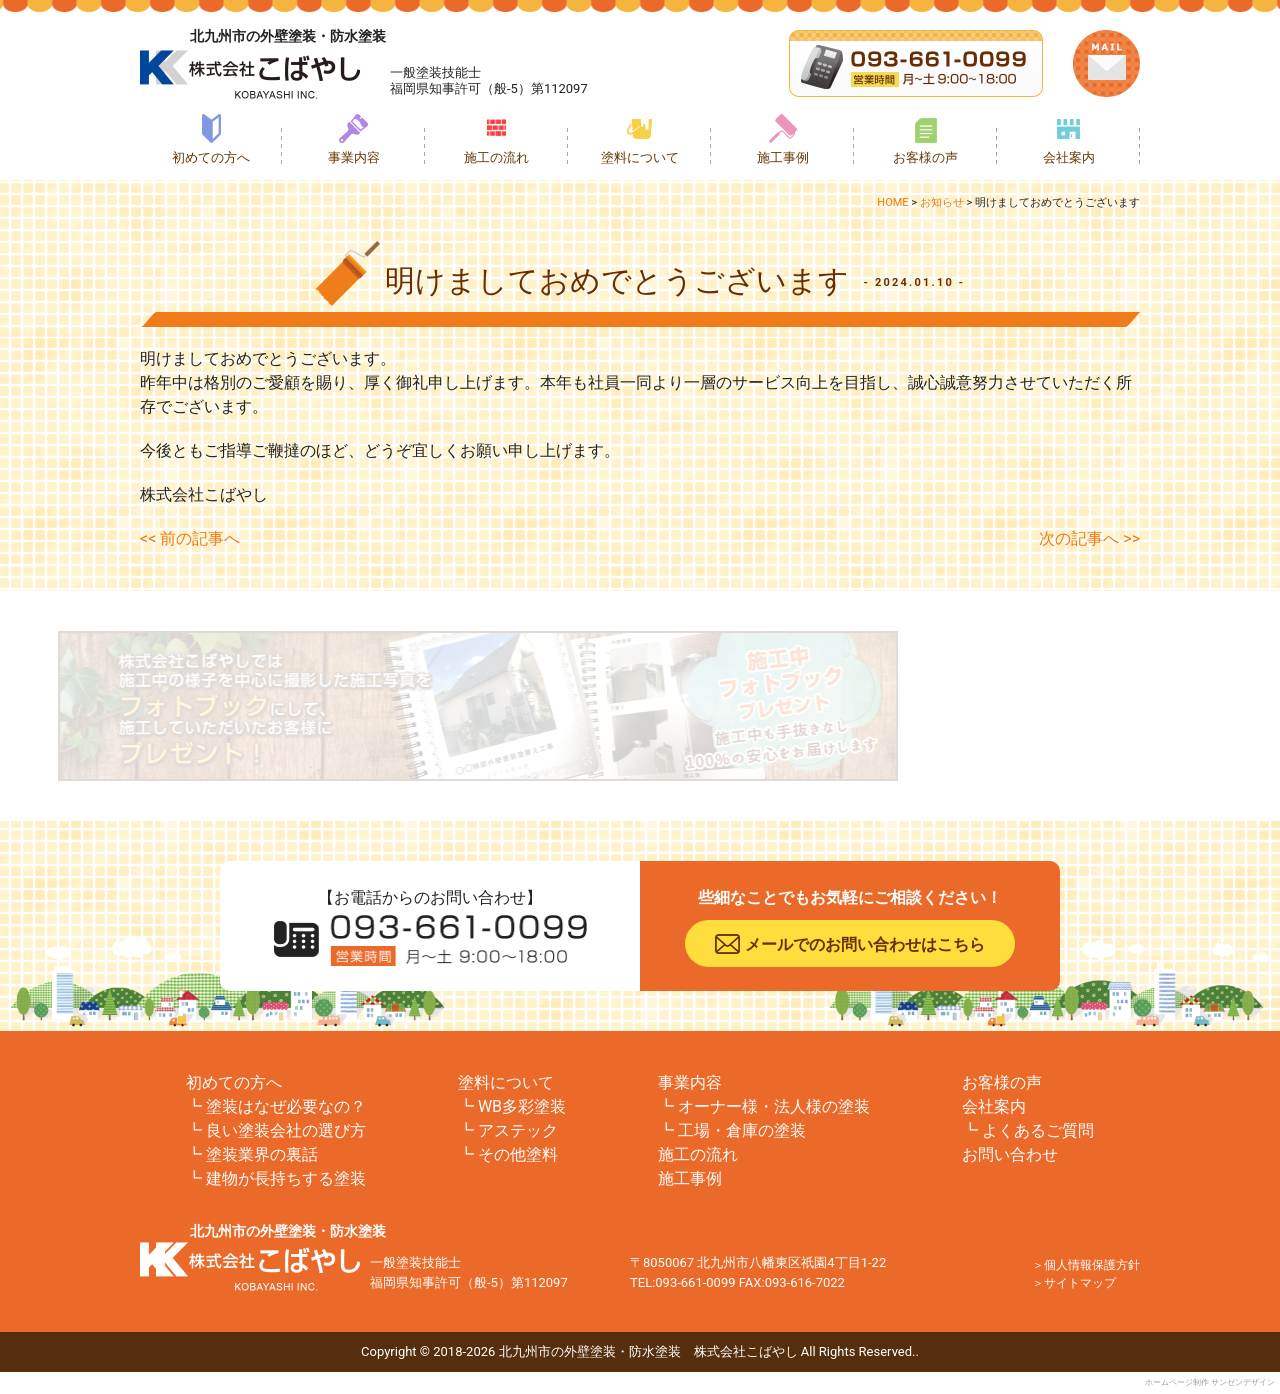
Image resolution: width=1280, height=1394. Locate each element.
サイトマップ (1080, 1283)
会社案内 (1069, 157)
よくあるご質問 (1038, 1130)
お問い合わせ (1010, 1154)
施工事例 (783, 157)
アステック (518, 1130)
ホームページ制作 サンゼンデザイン (1210, 1382)
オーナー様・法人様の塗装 (774, 1106)
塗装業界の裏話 (262, 1154)
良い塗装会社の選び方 (286, 1130)
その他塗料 (518, 1154)
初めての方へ (211, 157)
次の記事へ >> (1089, 538)
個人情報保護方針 (1092, 1265)
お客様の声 (925, 157)
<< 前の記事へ (190, 538)
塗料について (640, 157)
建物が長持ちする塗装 (286, 1178)
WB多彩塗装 (522, 1106)
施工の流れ (496, 157)
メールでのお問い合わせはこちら (865, 944)
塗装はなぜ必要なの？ (286, 1106)
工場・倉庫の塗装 (742, 1130)
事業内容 (354, 157)
